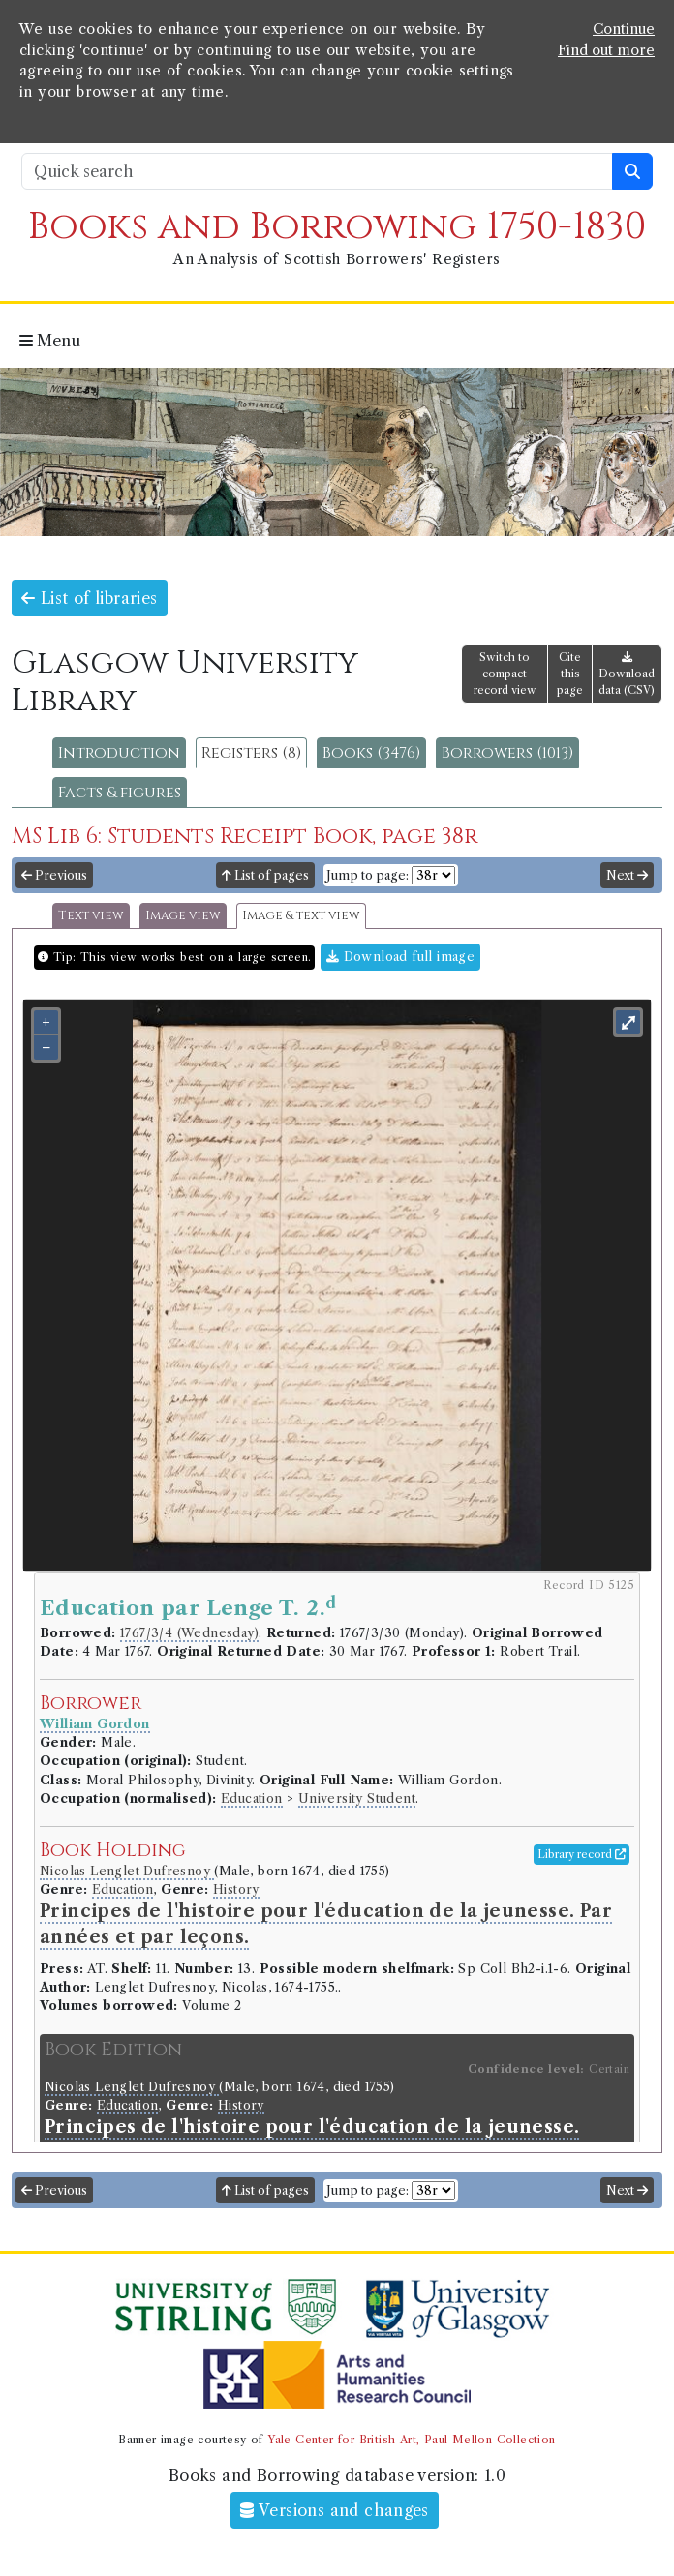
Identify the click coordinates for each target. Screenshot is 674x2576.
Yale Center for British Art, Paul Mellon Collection (411, 2439)
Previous (54, 875)
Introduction (119, 753)
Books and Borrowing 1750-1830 (337, 227)
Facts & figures (119, 792)
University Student (356, 1798)
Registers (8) (251, 753)
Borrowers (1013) (507, 753)
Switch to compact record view (505, 673)
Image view (183, 916)
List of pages (265, 875)
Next (627, 875)
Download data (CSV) (626, 674)
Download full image (400, 956)
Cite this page (570, 673)
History (236, 1889)
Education (252, 1798)
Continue (624, 29)
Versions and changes (334, 2510)
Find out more (606, 50)
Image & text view (301, 916)
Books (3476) (371, 753)
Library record (581, 1854)
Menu (49, 340)
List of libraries (89, 598)
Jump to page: (367, 875)
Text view (91, 916)
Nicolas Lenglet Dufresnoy (127, 1871)
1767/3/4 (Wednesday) (189, 1633)
